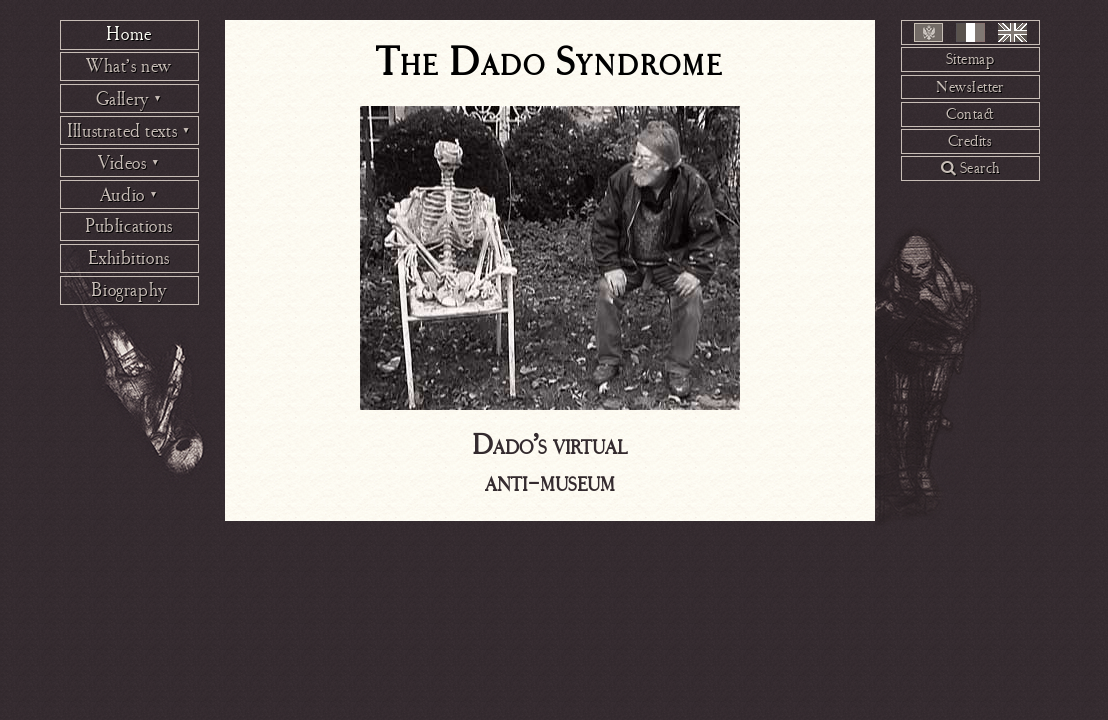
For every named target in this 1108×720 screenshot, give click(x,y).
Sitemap (970, 59)
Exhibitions (128, 258)
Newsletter (970, 87)
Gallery (129, 99)
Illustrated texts (129, 131)
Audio (129, 195)
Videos (129, 163)
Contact (970, 114)
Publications (129, 226)
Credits (970, 141)
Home (128, 34)
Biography (128, 290)
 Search (970, 168)
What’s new (129, 66)
